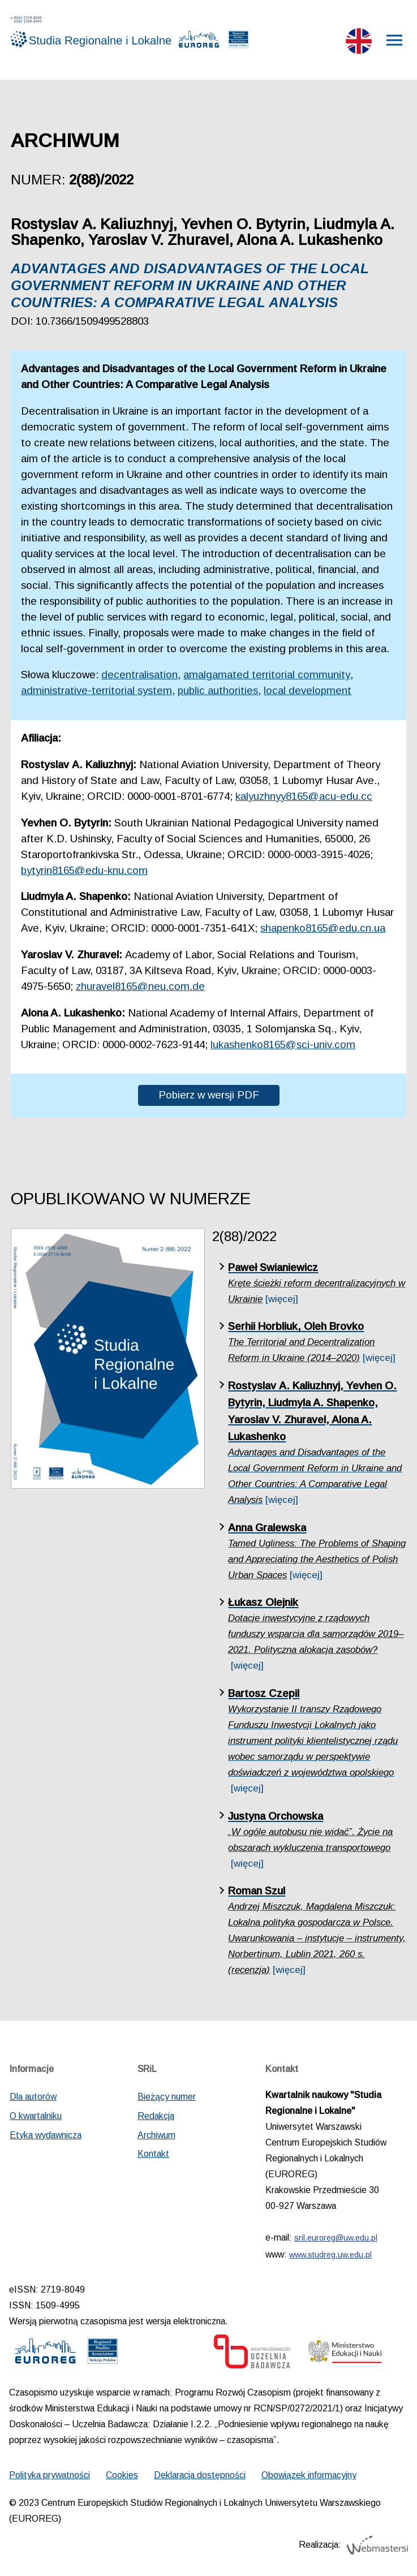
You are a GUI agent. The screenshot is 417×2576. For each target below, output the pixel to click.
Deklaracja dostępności (200, 2479)
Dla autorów (33, 2100)
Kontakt (153, 2157)
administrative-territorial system (96, 694)
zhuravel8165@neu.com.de (140, 990)
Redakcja (155, 2119)
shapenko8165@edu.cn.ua (322, 932)
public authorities (218, 694)
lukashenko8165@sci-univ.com (282, 1048)
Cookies (122, 2479)
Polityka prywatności (49, 2479)
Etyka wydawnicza (45, 2138)
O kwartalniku (36, 2119)
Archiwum (156, 2138)
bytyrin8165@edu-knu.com (84, 874)
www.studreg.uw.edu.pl (330, 2258)
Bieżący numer (166, 2100)
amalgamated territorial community (266, 678)
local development (307, 694)
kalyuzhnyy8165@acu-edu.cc (303, 799)
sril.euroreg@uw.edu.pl (335, 2241)
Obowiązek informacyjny (308, 2479)
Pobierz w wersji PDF (208, 1098)
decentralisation (139, 678)
